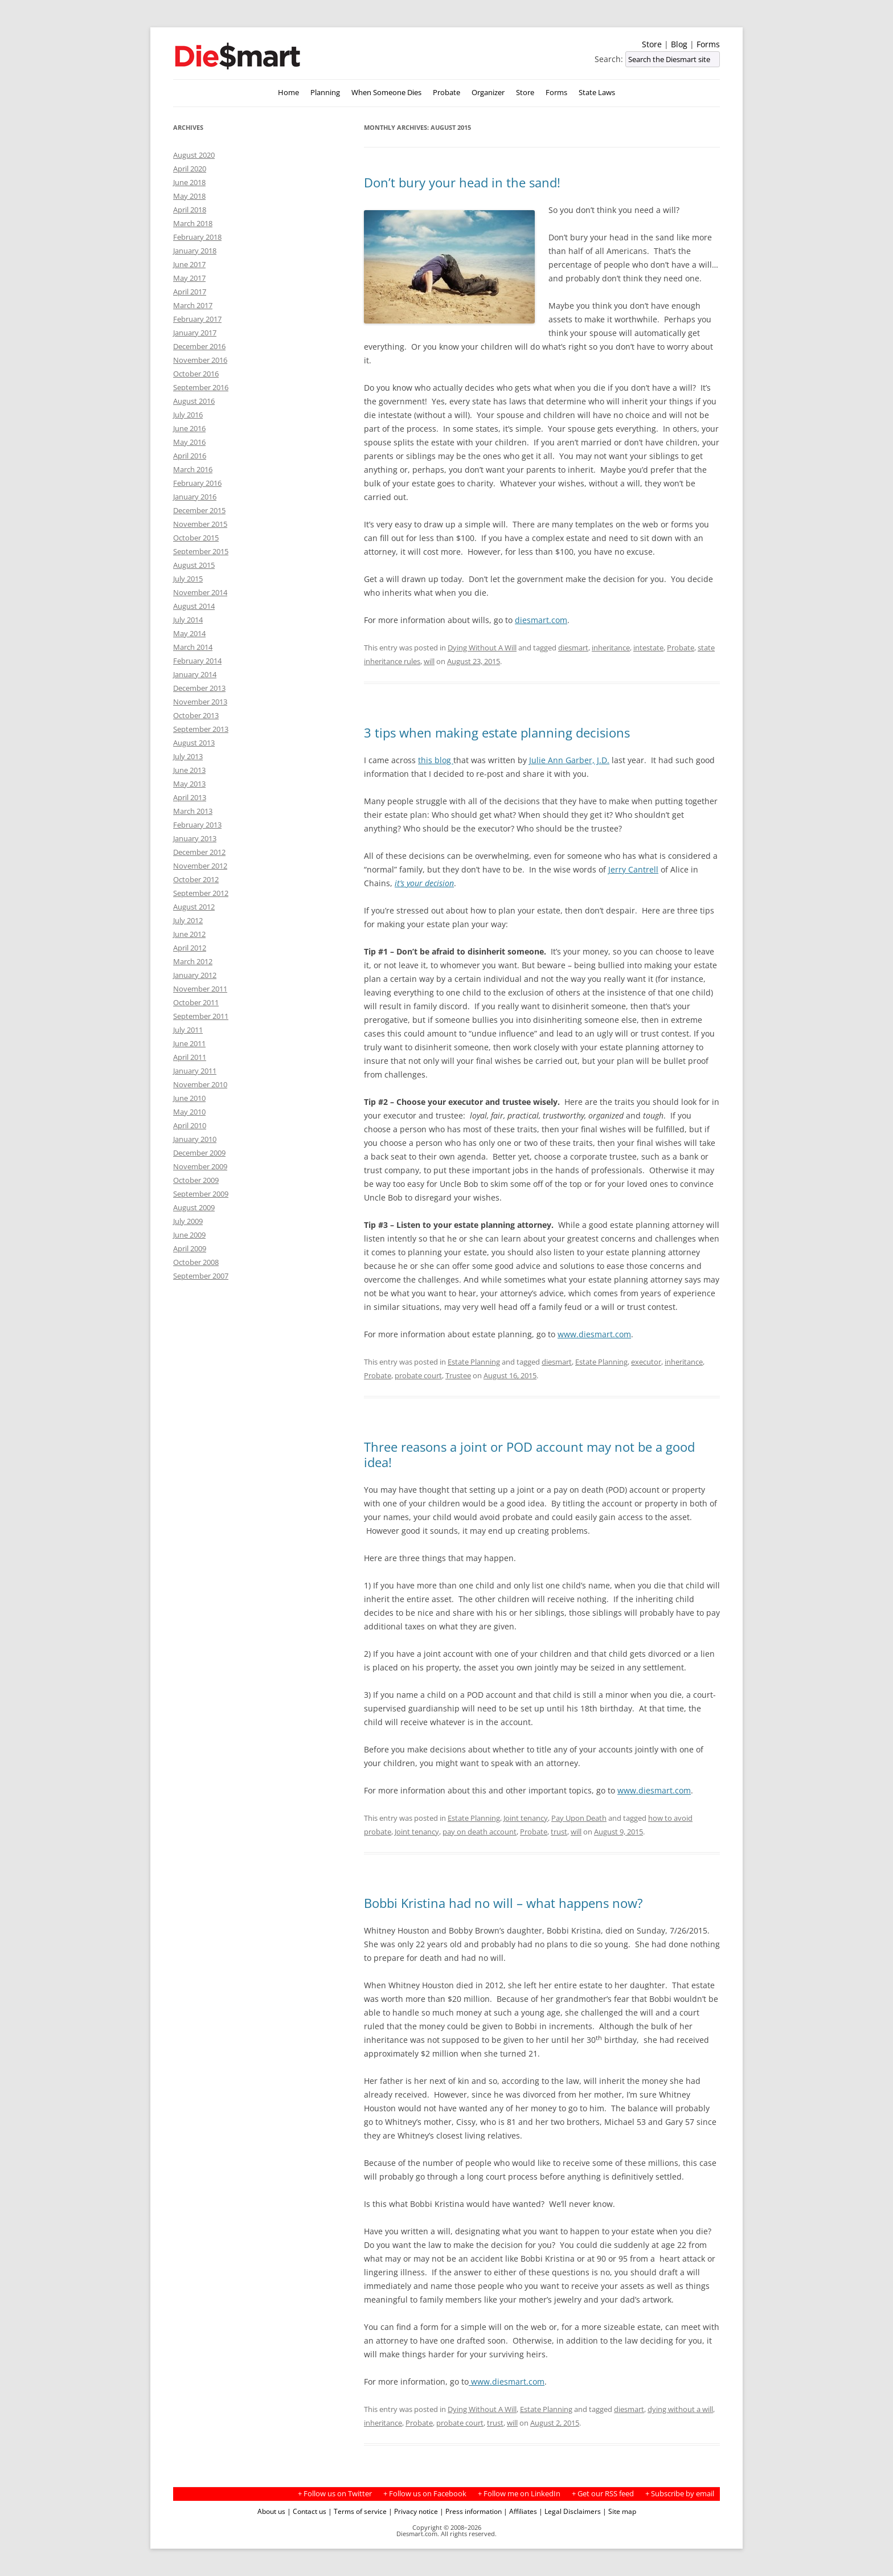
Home (288, 92)
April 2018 (189, 209)
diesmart (573, 647)
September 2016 (200, 387)
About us (271, 2511)
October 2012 (196, 879)
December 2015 (199, 510)
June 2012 (189, 934)
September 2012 (200, 893)
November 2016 (200, 360)
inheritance (611, 647)
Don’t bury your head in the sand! (462, 182)
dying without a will (680, 2409)
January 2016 (194, 497)
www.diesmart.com (594, 1334)
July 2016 (188, 414)
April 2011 (189, 1057)
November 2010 (200, 1084)
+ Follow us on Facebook (424, 2494)
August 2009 (194, 1207)
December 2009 (199, 1153)
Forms (708, 44)
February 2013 (197, 825)
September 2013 (200, 729)
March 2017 (192, 305)
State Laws (597, 92)
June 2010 (189, 1098)
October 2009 (196, 1180)
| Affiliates (520, 2511)
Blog (679, 44)
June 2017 (189, 264)
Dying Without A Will (482, 647)
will (429, 661)
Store (652, 44)
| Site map (619, 2511)
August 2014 (194, 606)
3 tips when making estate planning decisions (497, 732)
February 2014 (197, 661)
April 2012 (189, 948)
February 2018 (197, 237)
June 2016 (189, 428)
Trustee (458, 1375)
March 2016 (192, 469)
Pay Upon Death (579, 1818)
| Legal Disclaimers (570, 2511)
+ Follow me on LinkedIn (519, 2494)
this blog (435, 760)
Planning (325, 92)
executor (646, 1362)
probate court (418, 1375)
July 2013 (188, 756)
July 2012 (188, 920)
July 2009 (188, 1221)
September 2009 (200, 1194)
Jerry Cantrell (633, 869)
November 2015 (200, 524)
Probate (446, 92)
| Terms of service (357, 2511)
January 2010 (194, 1139)
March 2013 (192, 811)
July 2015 (188, 579)
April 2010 (189, 1125)
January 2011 (194, 1071)
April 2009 (189, 1248)
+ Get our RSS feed (603, 2494)
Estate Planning (474, 1362)
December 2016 (199, 346)
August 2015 (194, 565)
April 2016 (189, 456)
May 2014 (189, 633)
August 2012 (194, 907)
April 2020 (189, 168)
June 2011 (189, 1043)
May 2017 (189, 278)
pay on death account (480, 1831)
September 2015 (200, 551)
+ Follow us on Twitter (335, 2494)
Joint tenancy (525, 1818)
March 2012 (192, 961)
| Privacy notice (413, 2511)
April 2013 (189, 797)
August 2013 (194, 743)
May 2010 (189, 1112)
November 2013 (200, 702)
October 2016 (196, 373)
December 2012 (199, 852)
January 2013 (194, 838)
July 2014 (188, 620)
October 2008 (196, 1262)
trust (559, 1831)
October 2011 (196, 1002)
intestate (648, 647)
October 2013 (196, 715)
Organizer (488, 92)
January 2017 (194, 332)
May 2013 (189, 784)
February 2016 (197, 483)
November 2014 (200, 592)
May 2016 (189, 442)
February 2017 (197, 319)
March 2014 (192, 647)
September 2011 (200, 1016)
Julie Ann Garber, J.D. (569, 760)
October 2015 (196, 538)
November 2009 (200, 1166)
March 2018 (192, 223)
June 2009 (189, 1235)
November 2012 (200, 866)
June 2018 (189, 182)
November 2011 (200, 989)
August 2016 (194, 401)
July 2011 (188, 1030)
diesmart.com (541, 620)
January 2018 (194, 250)
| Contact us (306, 2511)
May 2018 (189, 196)
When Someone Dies (386, 92)
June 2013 (189, 770)
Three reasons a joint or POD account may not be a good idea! (529, 1454)
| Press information (471, 2511)
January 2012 (194, 975)
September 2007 (200, 1276)
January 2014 (194, 674)
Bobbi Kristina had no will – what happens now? (503, 1902)
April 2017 (189, 291)
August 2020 (194, 155)
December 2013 (199, 688)
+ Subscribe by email (679, 2494)
